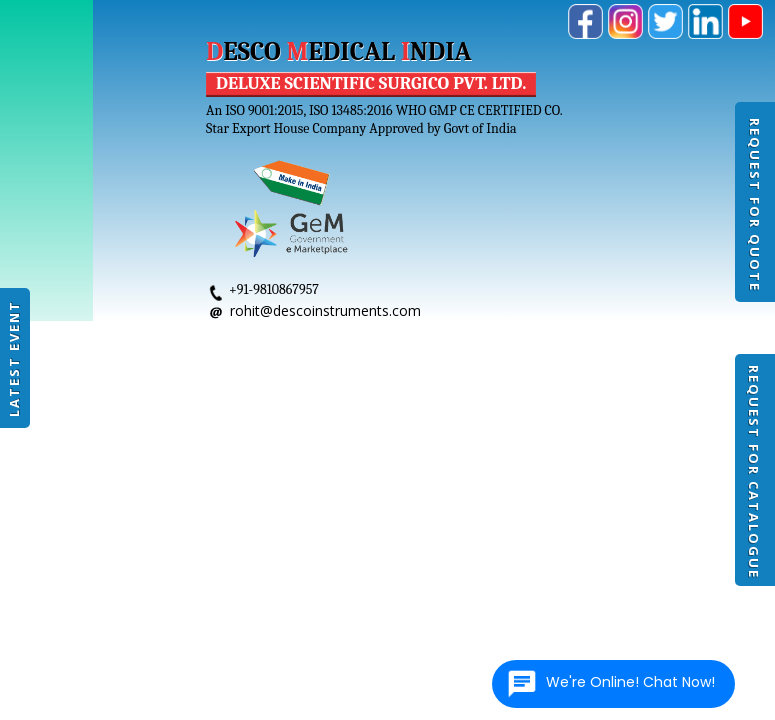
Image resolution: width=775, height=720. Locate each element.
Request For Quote (755, 205)
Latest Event (14, 358)
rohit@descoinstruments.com (325, 310)
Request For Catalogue (754, 472)
